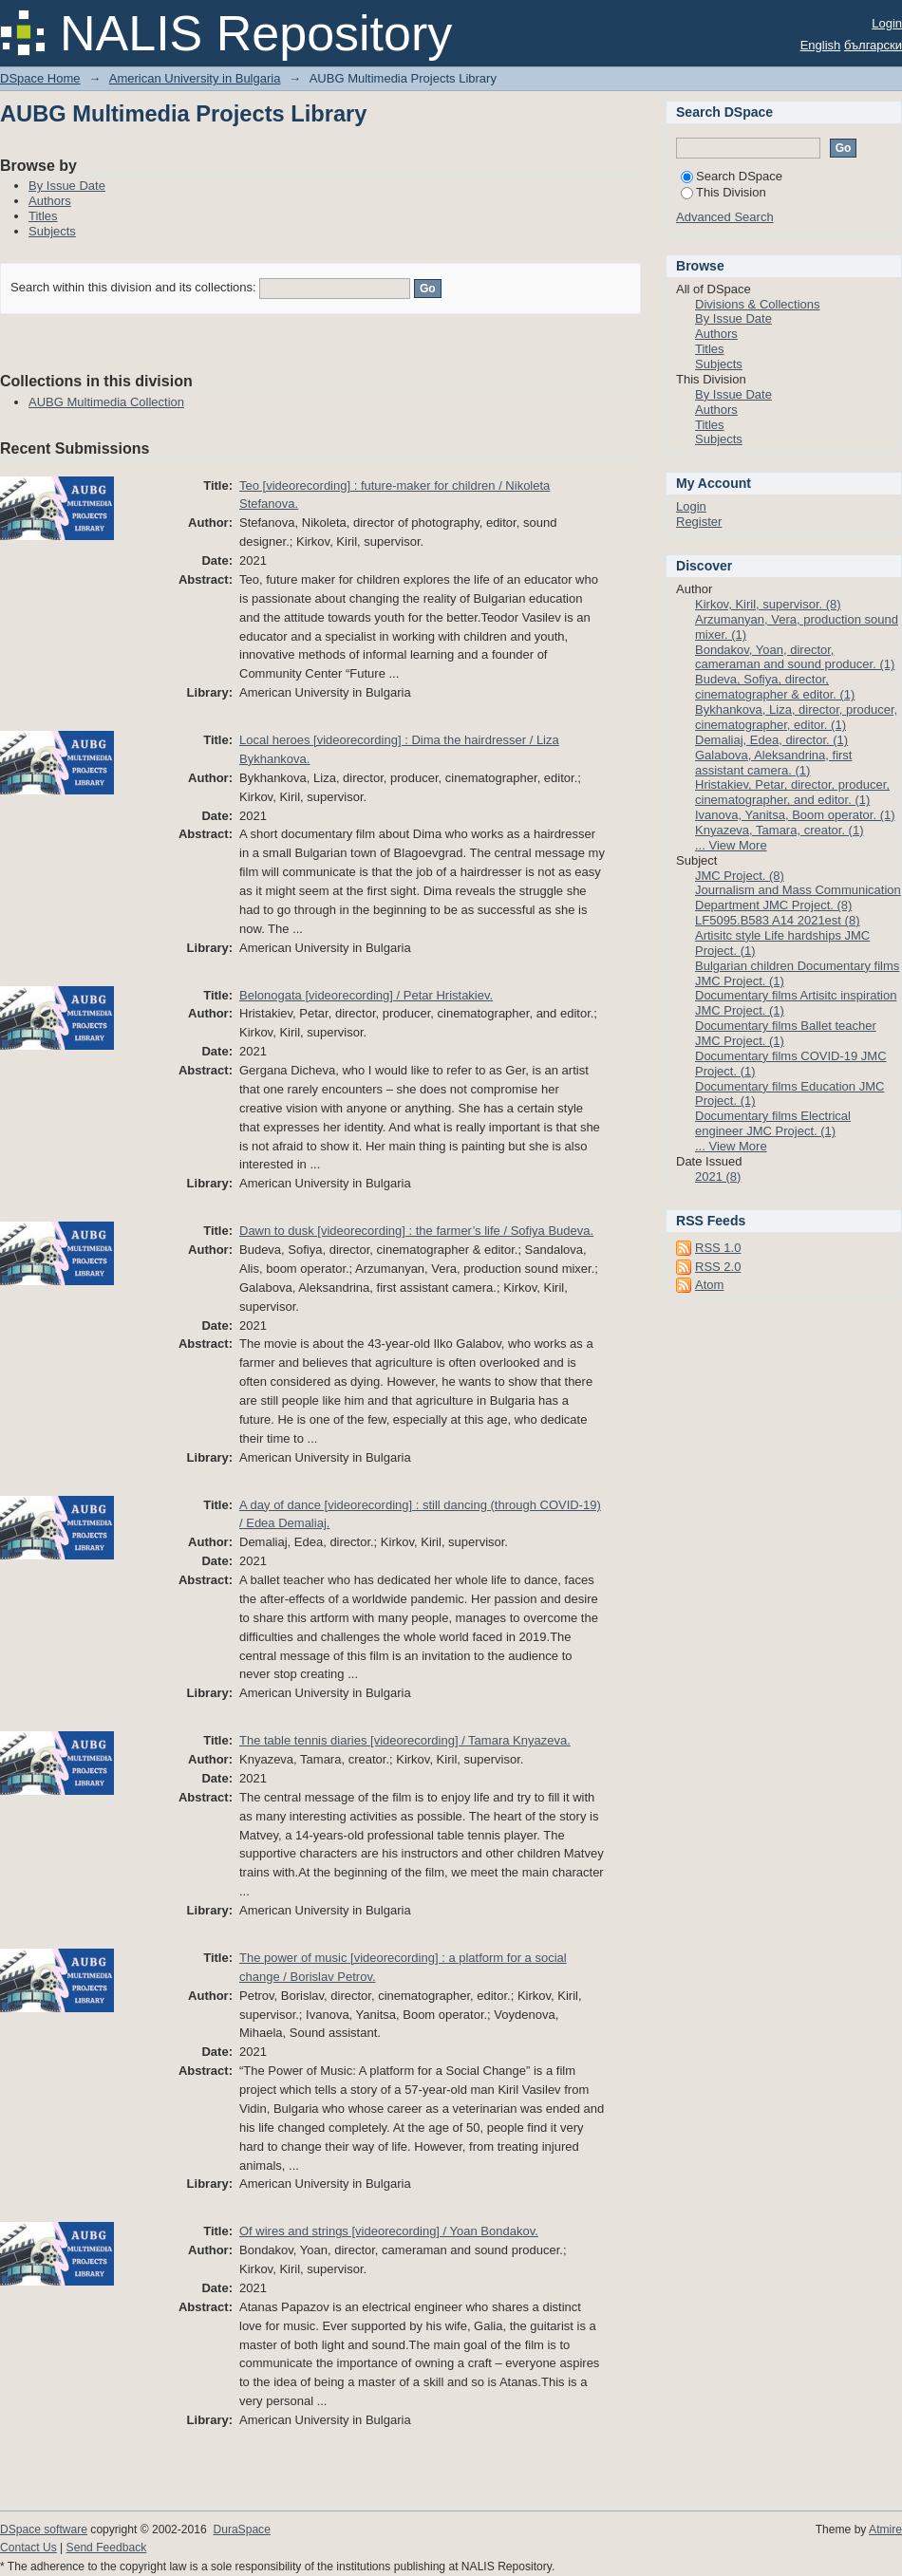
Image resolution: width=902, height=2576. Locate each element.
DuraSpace (241, 2529)
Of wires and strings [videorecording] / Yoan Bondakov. (388, 2231)
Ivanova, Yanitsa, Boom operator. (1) (795, 815)
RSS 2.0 (718, 1267)
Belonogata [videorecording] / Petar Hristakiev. (366, 995)
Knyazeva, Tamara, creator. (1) (779, 830)
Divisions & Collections (757, 304)
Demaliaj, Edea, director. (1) (771, 740)
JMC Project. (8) (739, 875)
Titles (43, 216)
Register (699, 521)
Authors (49, 201)
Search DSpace (731, 176)
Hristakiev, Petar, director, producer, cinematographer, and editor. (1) (792, 792)
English (820, 45)
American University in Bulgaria (195, 78)
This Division (723, 192)
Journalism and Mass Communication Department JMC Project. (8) (798, 897)
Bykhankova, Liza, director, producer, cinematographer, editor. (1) (796, 717)
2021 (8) (718, 1176)
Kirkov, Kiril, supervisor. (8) (768, 604)
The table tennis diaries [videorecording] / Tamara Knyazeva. (405, 1740)
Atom (709, 1285)
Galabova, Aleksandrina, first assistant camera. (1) (773, 762)
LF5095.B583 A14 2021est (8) (777, 920)
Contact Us (28, 2547)
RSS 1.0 (718, 1248)
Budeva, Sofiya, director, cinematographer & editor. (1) (775, 686)
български (873, 45)
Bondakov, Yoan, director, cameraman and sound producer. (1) (794, 657)
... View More (731, 845)
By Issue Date (66, 185)
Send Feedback (106, 2547)
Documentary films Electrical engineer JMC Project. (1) (773, 1123)
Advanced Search (725, 217)
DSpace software (43, 2529)
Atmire (885, 2529)
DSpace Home (40, 78)
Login (887, 23)
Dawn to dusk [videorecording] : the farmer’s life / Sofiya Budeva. (416, 1230)
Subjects (52, 231)
